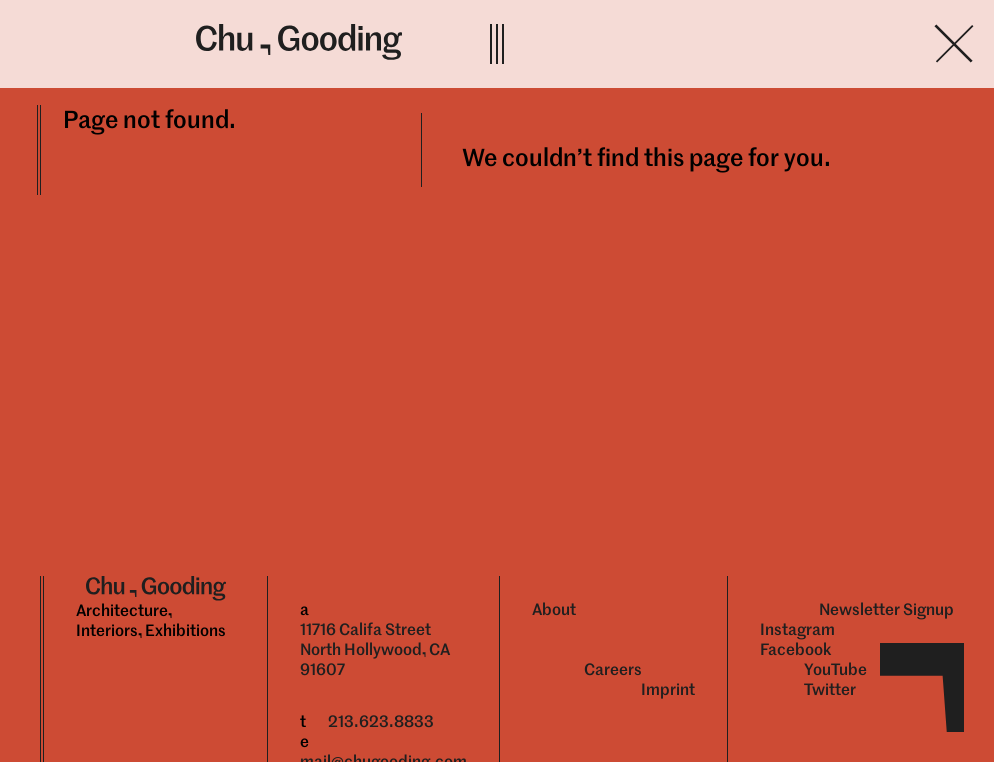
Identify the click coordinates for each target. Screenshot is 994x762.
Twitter (830, 689)
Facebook (796, 649)
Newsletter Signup (886, 609)
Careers (613, 669)
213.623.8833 (381, 721)
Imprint (668, 689)
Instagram (797, 629)
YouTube (835, 669)
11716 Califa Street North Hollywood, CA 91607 (375, 649)
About (554, 609)
